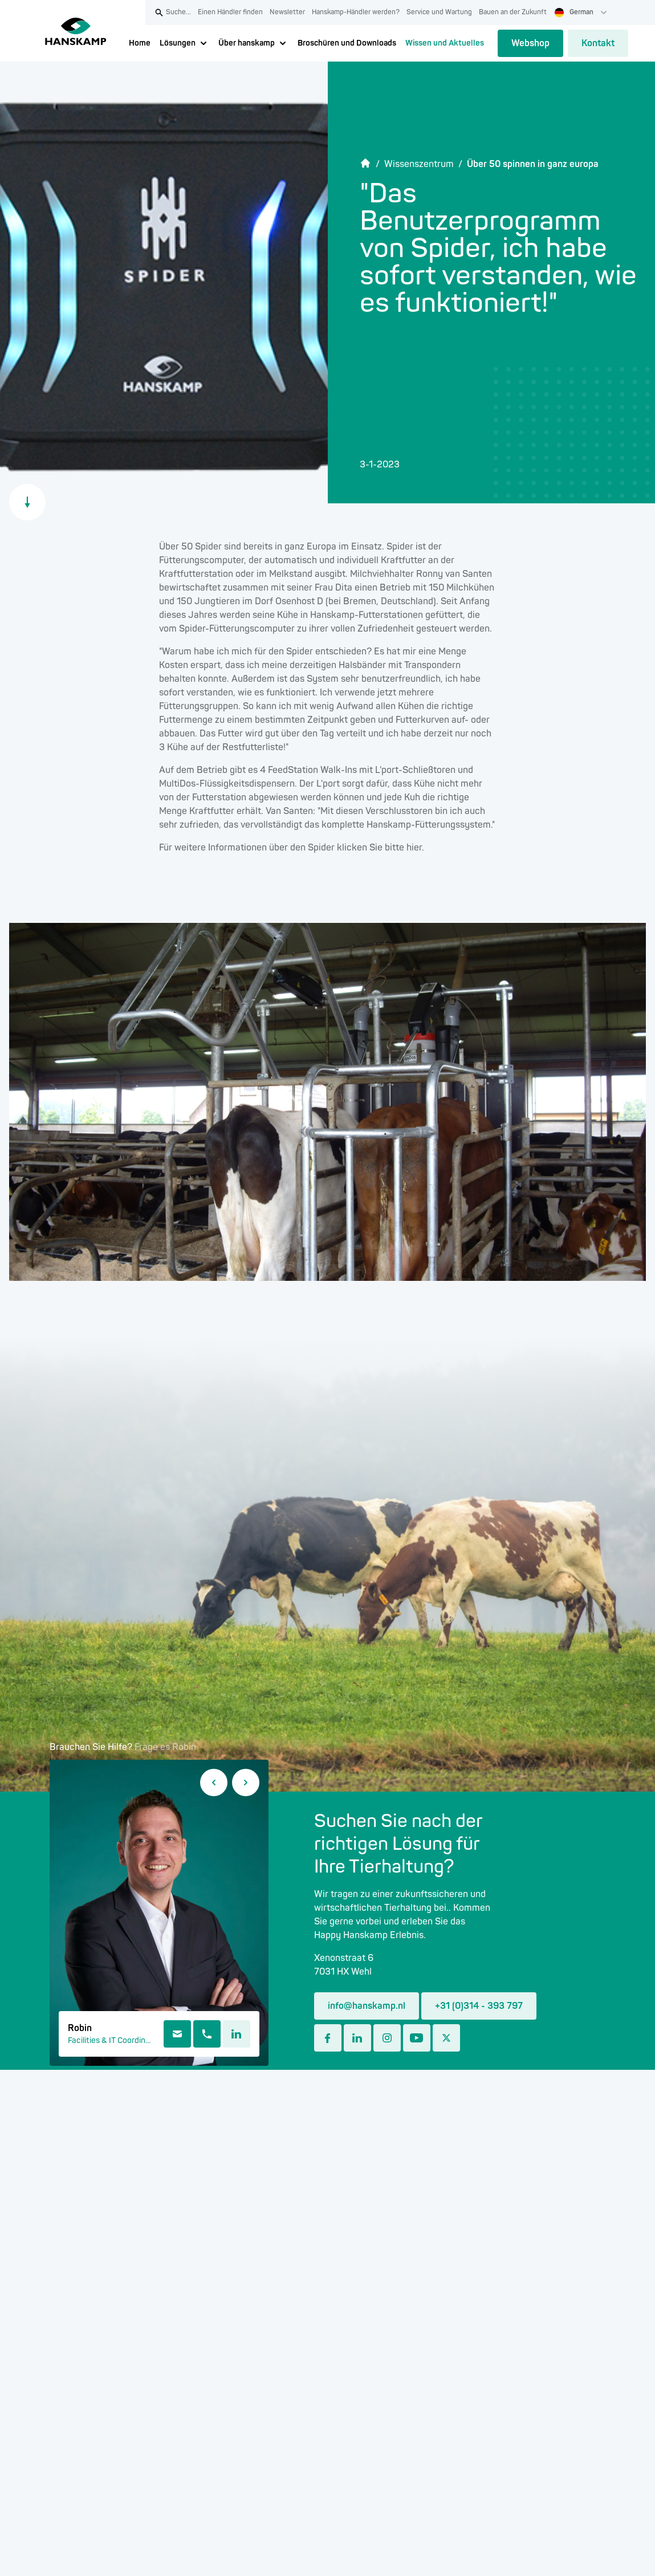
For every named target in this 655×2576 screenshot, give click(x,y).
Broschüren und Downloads (347, 43)
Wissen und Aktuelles (445, 43)
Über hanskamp (247, 43)
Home (140, 43)
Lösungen (178, 43)
